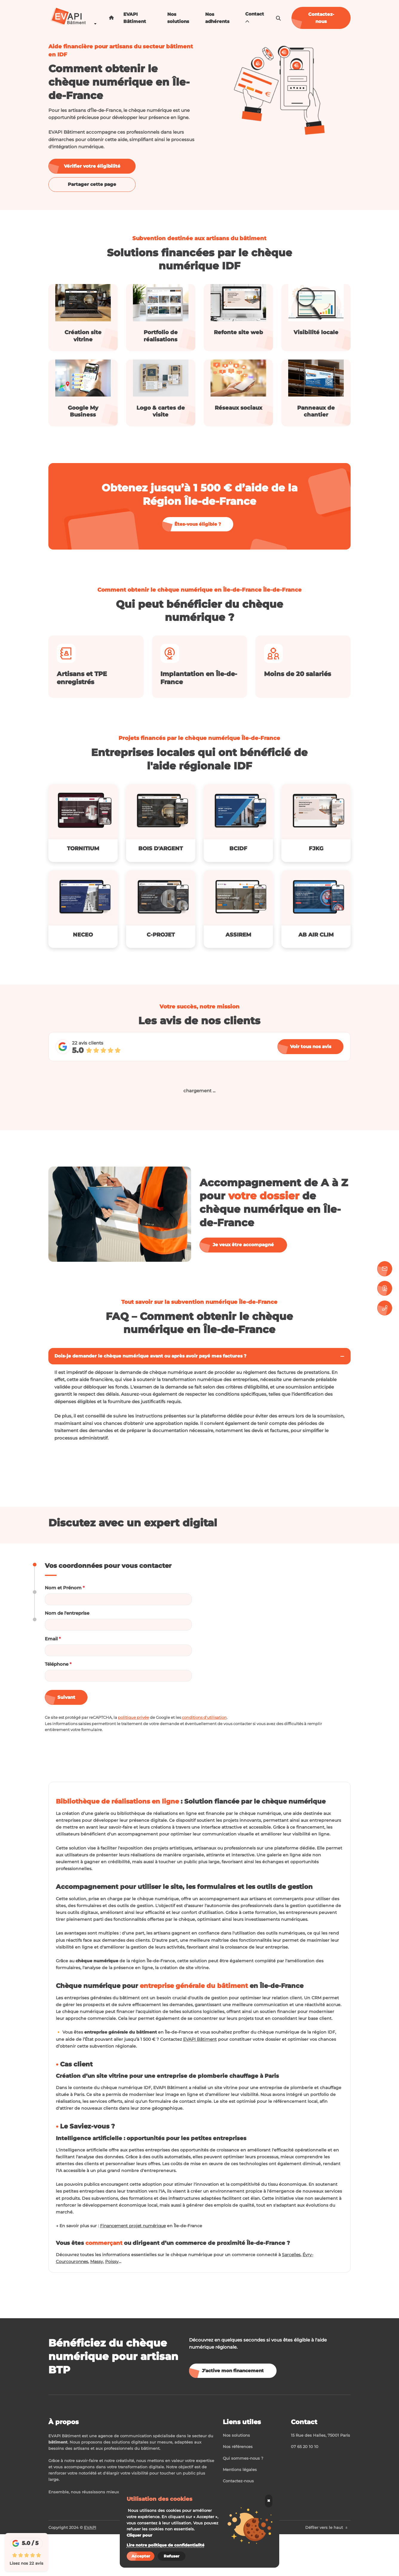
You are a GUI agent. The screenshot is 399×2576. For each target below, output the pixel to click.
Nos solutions (178, 17)
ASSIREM (238, 934)
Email (53, 1639)
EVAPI (90, 2568)
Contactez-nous (321, 17)
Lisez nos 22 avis (26, 2563)
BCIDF (238, 848)
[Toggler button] (342, 1356)
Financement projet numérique (138, 2266)
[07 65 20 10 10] (384, 1308)
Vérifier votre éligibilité (92, 166)
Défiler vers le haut (327, 2569)
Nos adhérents (217, 17)
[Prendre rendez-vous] (384, 1288)
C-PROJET (161, 934)
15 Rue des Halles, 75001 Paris (320, 2477)
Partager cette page (92, 184)
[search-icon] (278, 17)
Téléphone (58, 1664)
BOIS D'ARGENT (160, 848)
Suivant (66, 1697)
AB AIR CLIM (316, 934)
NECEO (83, 934)
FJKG (316, 848)
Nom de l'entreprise (67, 1613)
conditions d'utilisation (204, 1717)
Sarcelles (302, 2296)
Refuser (171, 2556)
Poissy (114, 2303)
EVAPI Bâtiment (134, 17)
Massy (98, 2303)
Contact (254, 17)
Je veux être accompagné (243, 1244)
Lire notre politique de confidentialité (165, 2545)
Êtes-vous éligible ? (197, 524)
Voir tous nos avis (310, 1046)
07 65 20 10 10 (304, 2488)
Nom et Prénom (65, 1588)
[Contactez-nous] (384, 1268)
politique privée (133, 1717)
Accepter (140, 2556)
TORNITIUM (83, 848)
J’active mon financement (233, 2412)
